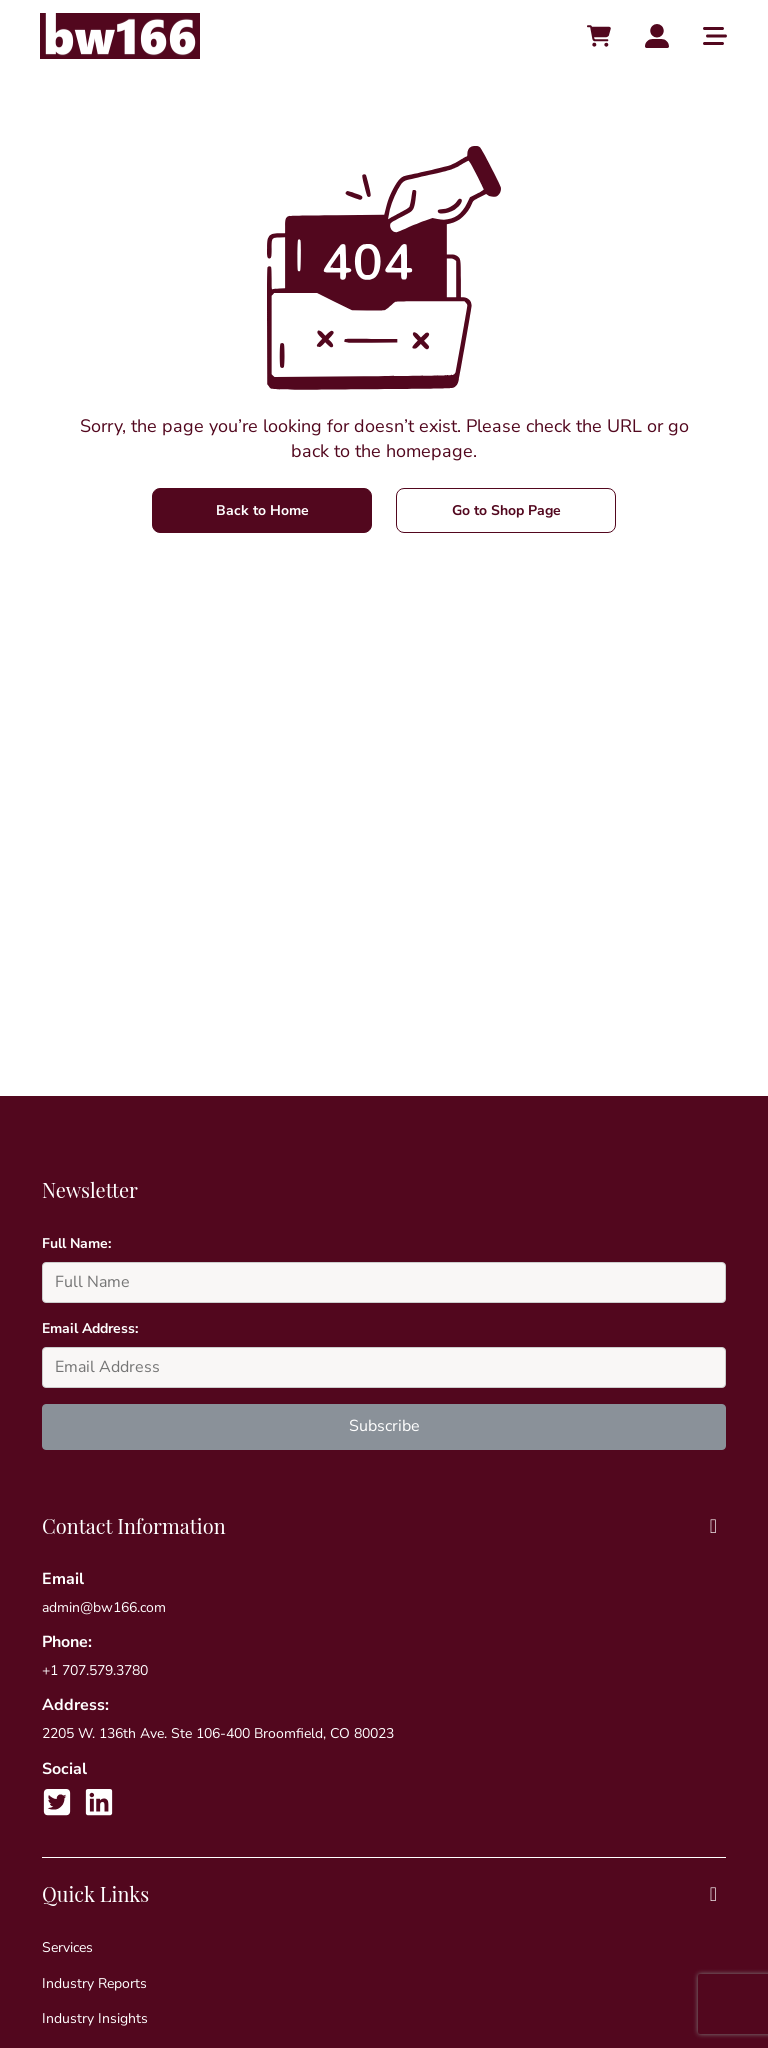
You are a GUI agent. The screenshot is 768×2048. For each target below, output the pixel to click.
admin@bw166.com (104, 1607)
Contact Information (384, 1525)
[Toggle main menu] (715, 36)
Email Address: (90, 1328)
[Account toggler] (657, 36)
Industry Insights (95, 2018)
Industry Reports (94, 1983)
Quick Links (384, 1893)
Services (67, 1947)
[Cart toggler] (599, 36)
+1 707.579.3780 (95, 1670)
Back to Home (262, 510)
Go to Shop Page (506, 510)
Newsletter (90, 1189)
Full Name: (76, 1243)
